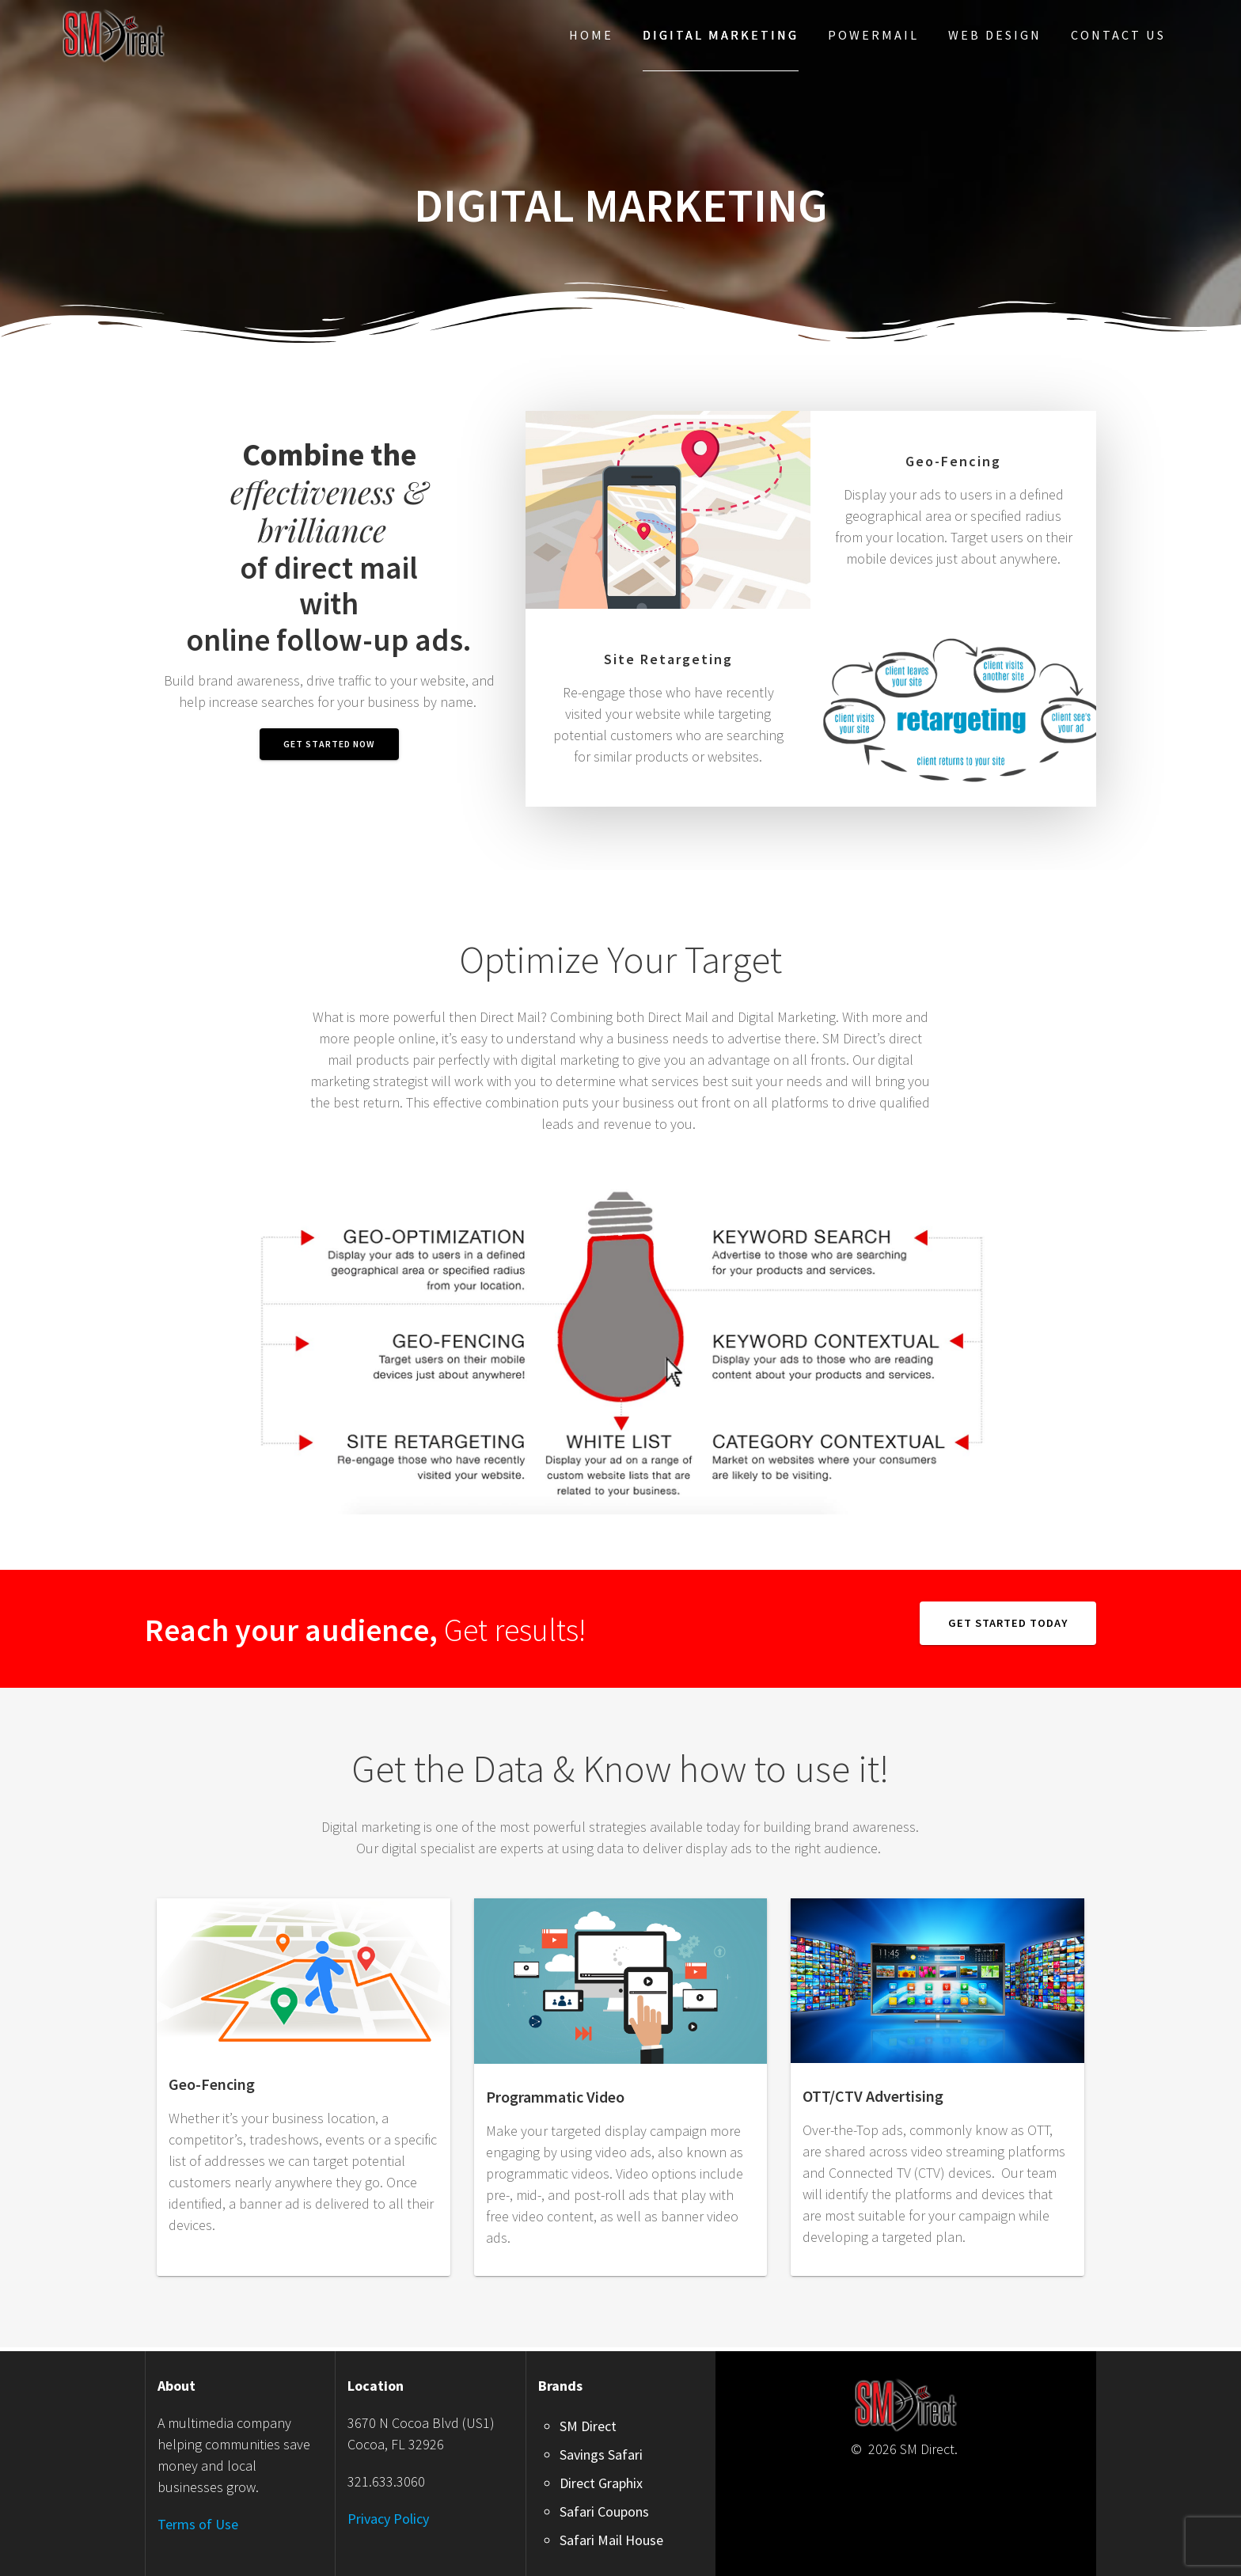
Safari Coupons (604, 2511)
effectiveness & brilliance (329, 492)
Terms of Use (197, 2524)
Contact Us (1118, 35)
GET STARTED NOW (329, 744)
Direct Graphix (601, 2483)
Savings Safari (601, 2454)
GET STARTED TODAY (1008, 1623)
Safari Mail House (611, 2540)
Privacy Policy (388, 2519)
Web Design (995, 35)
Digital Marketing (721, 35)
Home (591, 35)
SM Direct (588, 2426)
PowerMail (873, 35)
